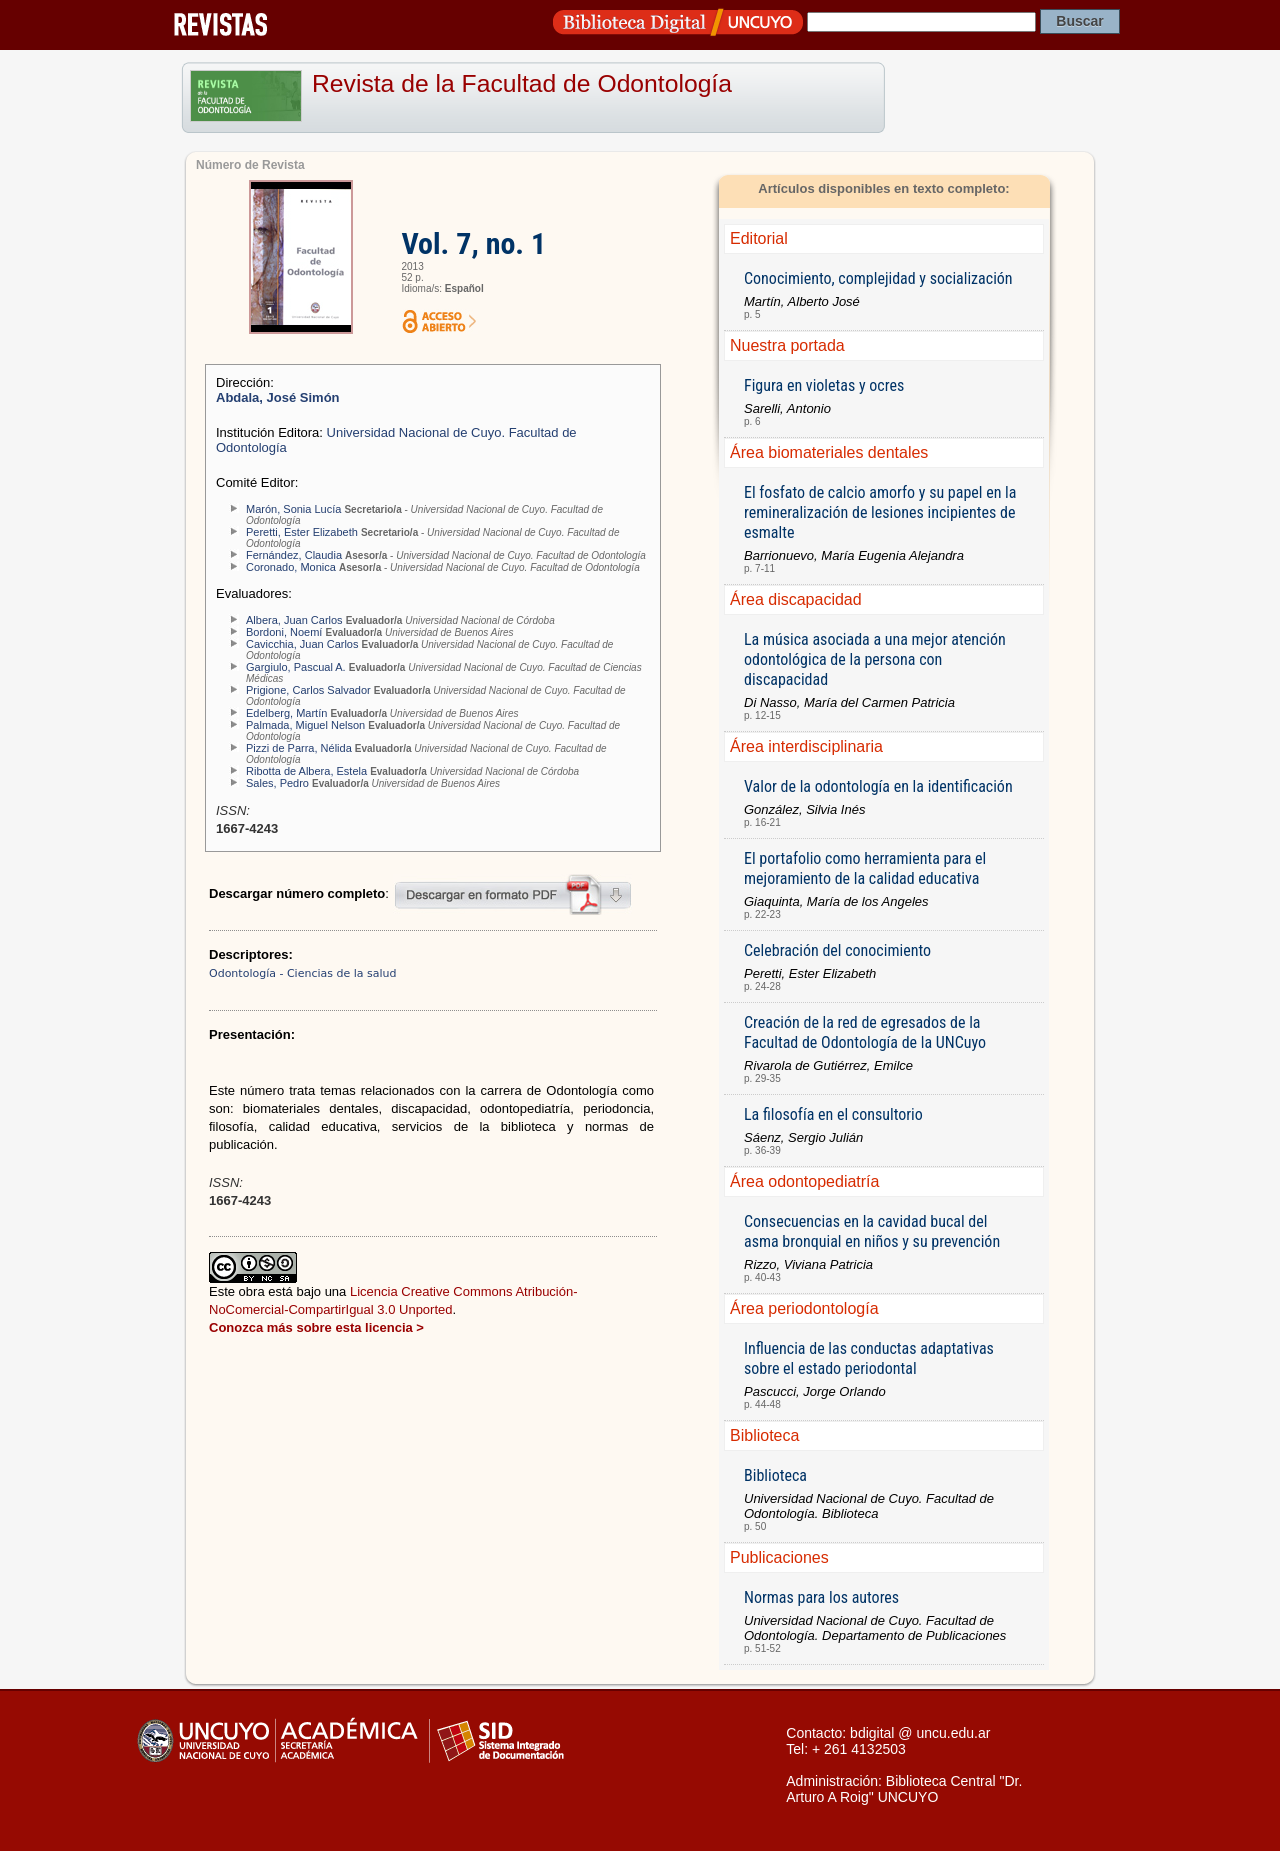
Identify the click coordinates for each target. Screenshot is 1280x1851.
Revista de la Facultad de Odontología (522, 83)
